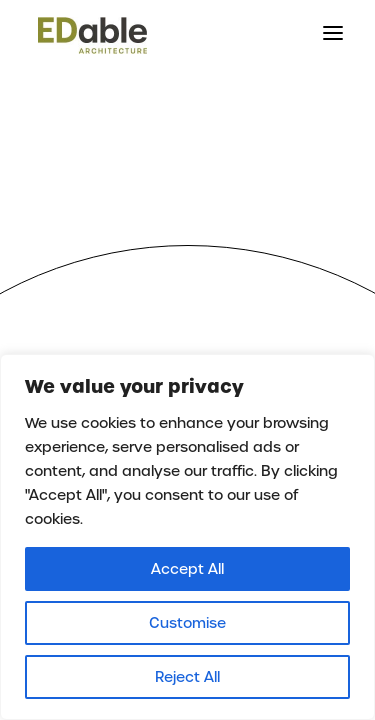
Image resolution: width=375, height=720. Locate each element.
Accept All (187, 569)
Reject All (187, 677)
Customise (187, 623)
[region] (187, 537)
